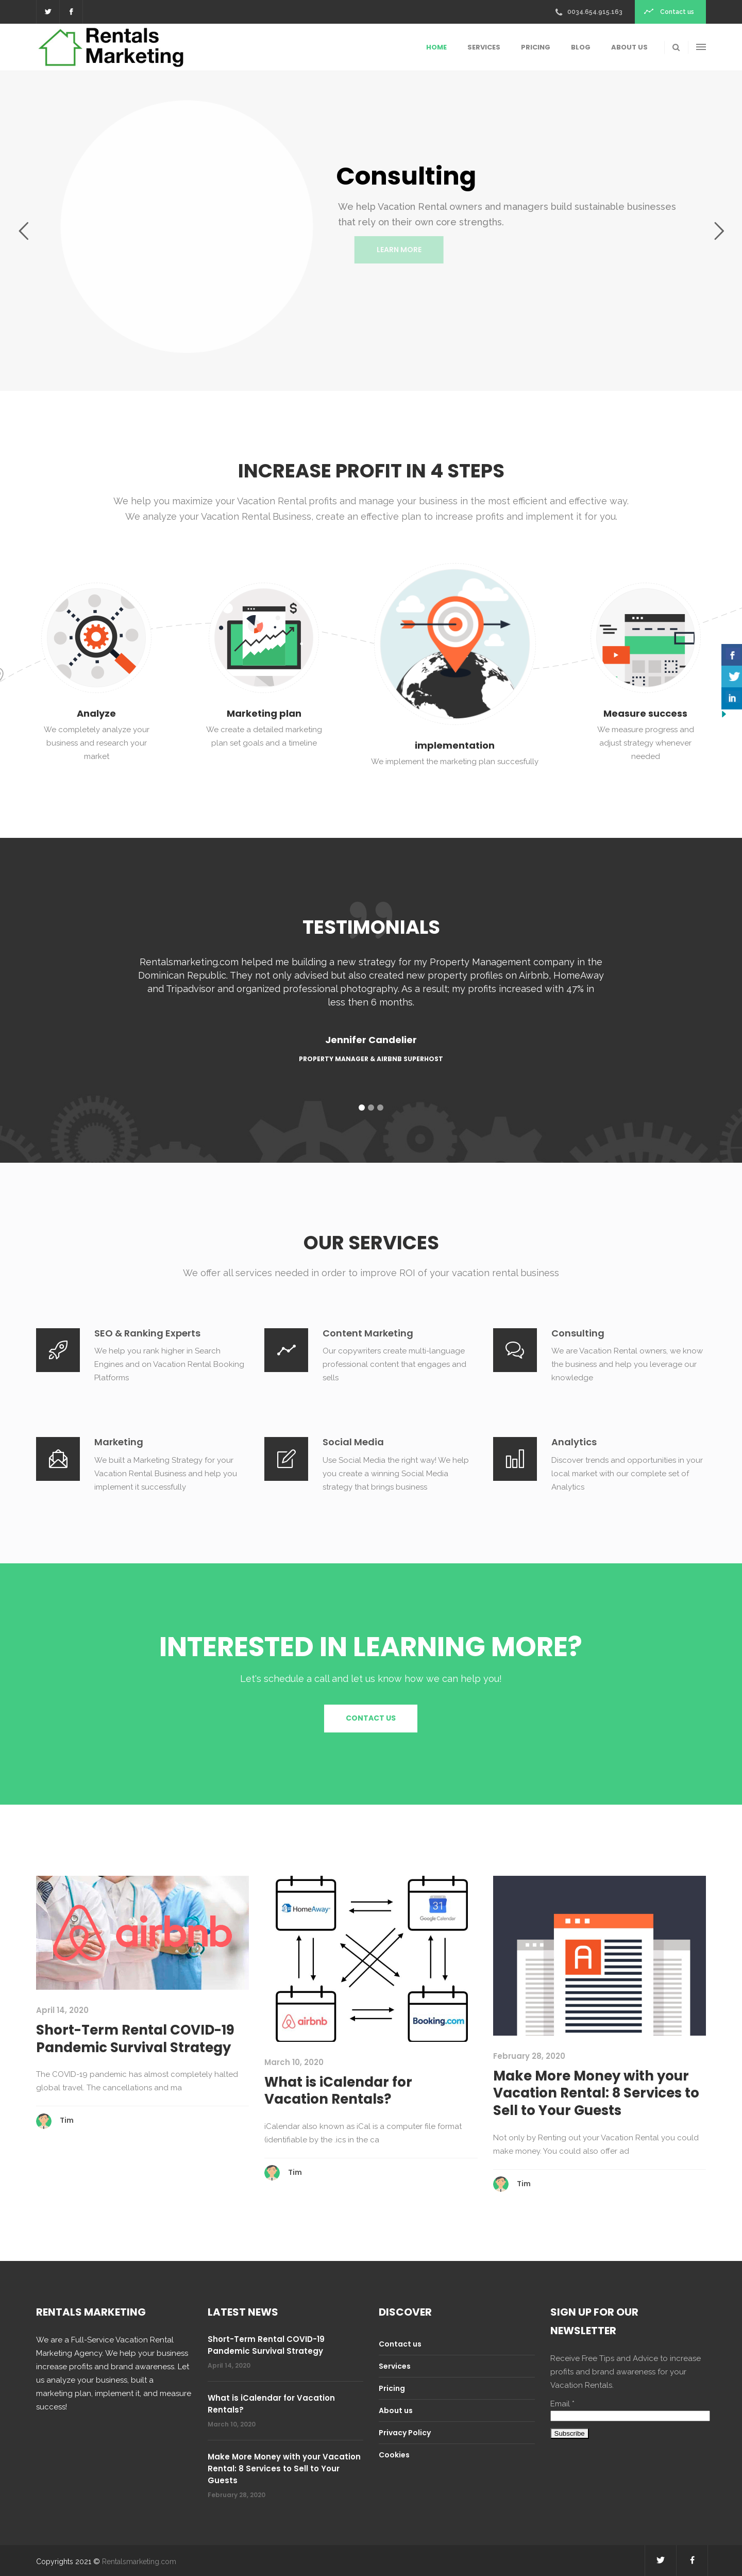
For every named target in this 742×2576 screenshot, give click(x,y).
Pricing (392, 2388)
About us (396, 2410)
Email (562, 2403)
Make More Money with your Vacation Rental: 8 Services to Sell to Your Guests (596, 2093)
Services (395, 2366)
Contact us (400, 2344)
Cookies (394, 2455)
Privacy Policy (405, 2433)
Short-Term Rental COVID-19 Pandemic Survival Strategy (135, 2039)
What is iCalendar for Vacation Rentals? (338, 2091)
